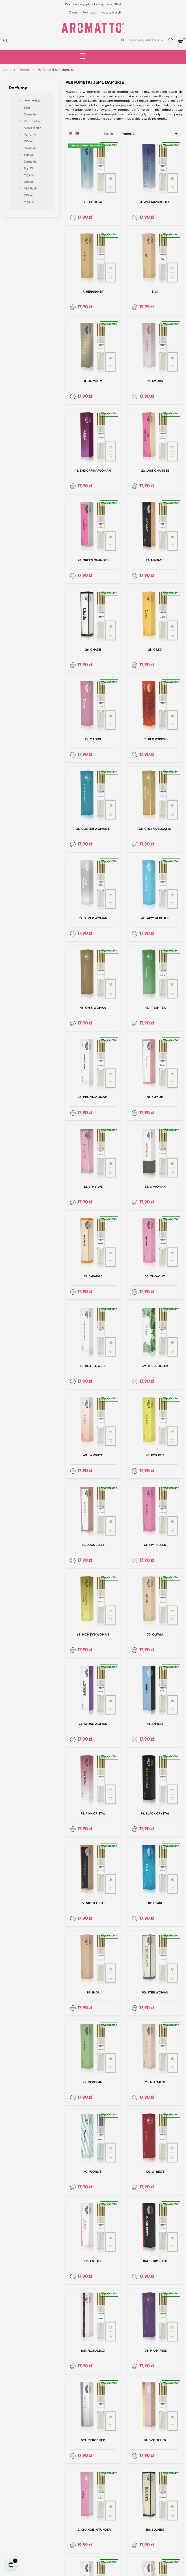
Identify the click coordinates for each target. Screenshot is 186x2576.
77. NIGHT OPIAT (93, 1903)
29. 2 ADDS (93, 739)
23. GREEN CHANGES (93, 560)
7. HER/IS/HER (93, 291)
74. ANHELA (155, 1724)
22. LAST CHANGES (155, 470)
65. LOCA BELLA (93, 1545)
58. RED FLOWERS (93, 1366)
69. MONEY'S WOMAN (93, 1634)
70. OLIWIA (155, 1634)
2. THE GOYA (93, 202)
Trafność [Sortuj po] (150, 134)
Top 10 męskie (29, 172)
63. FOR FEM (155, 1455)
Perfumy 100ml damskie (30, 141)
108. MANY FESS (155, 2350)
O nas (73, 12)
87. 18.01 (93, 1992)
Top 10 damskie (30, 158)
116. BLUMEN (155, 2529)
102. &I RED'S (155, 2171)
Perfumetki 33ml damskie (32, 108)
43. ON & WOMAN (93, 1008)
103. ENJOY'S (93, 2261)
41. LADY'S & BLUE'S (155, 918)
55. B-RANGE (92, 1276)
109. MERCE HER (93, 2440)
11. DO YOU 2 (93, 381)
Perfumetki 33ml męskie (32, 124)
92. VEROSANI (93, 2082)
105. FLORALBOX (93, 2350)
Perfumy (18, 88)
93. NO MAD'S (155, 2082)
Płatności (89, 12)
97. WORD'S (93, 2171)
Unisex (29, 182)
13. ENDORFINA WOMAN (93, 470)
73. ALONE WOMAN (93, 1724)
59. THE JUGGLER (155, 1366)
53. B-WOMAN (155, 1186)
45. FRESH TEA (155, 1008)
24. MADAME (155, 560)
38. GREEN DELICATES (155, 829)
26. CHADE (93, 649)
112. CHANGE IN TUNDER (93, 2529)
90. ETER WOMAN (155, 1992)
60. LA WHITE (93, 1455)
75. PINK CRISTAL (93, 1813)
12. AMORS (155, 381)
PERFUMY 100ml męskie (31, 195)
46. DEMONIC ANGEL (93, 1097)
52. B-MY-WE (93, 1186)
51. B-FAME (155, 1097)
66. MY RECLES (155, 1545)
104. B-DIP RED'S (155, 2261)
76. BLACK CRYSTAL (155, 1813)
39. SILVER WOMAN (93, 918)
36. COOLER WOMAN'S (93, 829)
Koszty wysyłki (112, 12)
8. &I (155, 291)
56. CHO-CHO (155, 1276)
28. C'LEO (155, 649)
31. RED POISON (155, 739)
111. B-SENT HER (155, 2440)
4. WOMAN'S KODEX (155, 202)
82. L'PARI (155, 1903)
